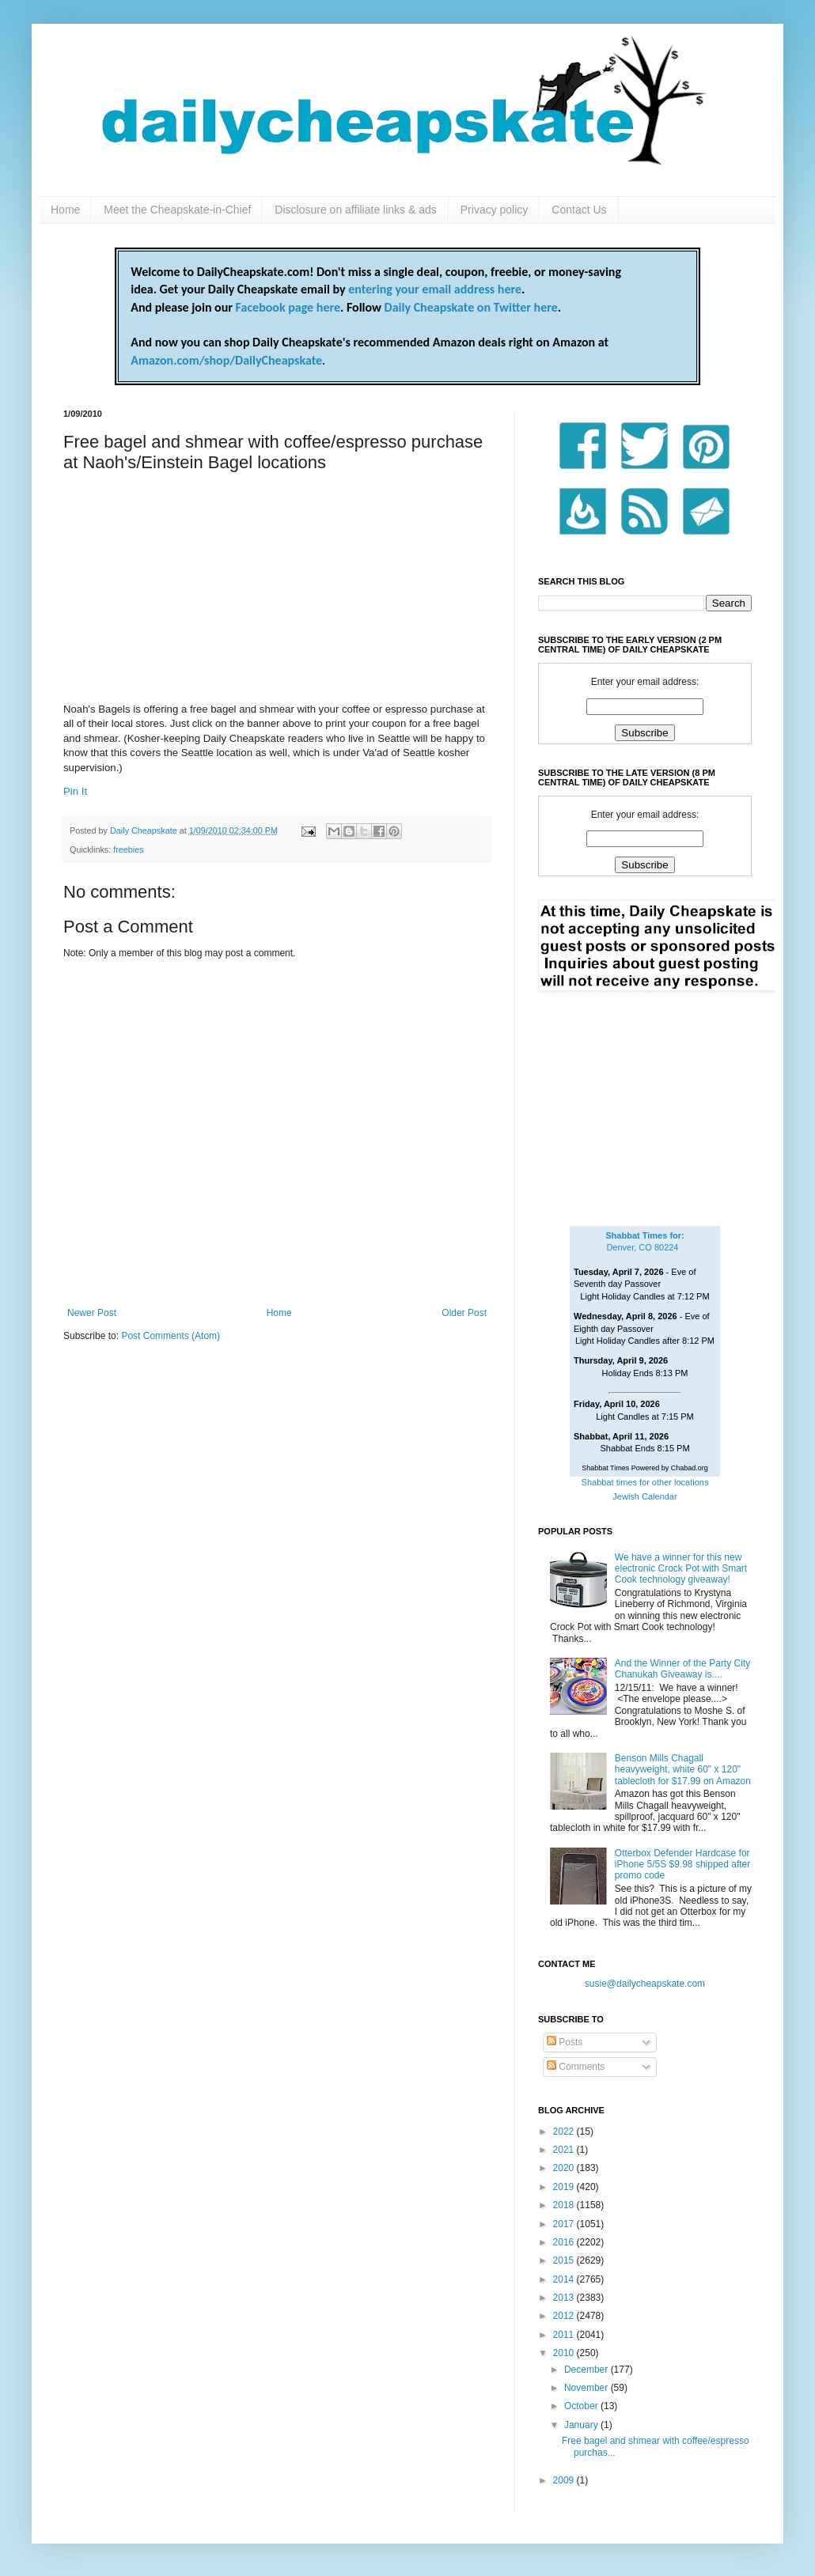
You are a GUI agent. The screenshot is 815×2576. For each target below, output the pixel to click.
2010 (565, 2352)
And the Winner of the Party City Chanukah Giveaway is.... (682, 1669)
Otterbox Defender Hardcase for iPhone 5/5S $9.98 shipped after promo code (682, 1865)
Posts (564, 2042)
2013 (565, 2297)
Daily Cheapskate (145, 830)
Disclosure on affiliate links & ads (355, 209)
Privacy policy (495, 209)
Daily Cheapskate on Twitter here (471, 307)
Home (65, 209)
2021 (565, 2149)
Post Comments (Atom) (170, 1335)
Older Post (464, 1312)
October (582, 2405)
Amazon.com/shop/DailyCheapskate (226, 360)
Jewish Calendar (644, 1496)
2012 (565, 2315)
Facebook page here (288, 307)
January (582, 2424)
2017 (565, 2224)
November (587, 2387)
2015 (565, 2260)
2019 (565, 2186)
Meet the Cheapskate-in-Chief (177, 209)
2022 (565, 2131)
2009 (565, 2480)
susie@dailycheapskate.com (645, 1983)
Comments (576, 2066)
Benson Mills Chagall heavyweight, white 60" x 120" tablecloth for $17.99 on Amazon (683, 1770)
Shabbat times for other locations (645, 1482)
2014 (565, 2279)
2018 (565, 2205)
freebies (128, 849)
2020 (565, 2167)
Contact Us (579, 209)
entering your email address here (434, 289)
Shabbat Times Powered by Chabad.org (645, 1468)
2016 (565, 2242)
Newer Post (91, 1312)
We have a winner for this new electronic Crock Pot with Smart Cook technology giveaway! (681, 1569)
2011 (565, 2334)
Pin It (75, 791)
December (587, 2369)
